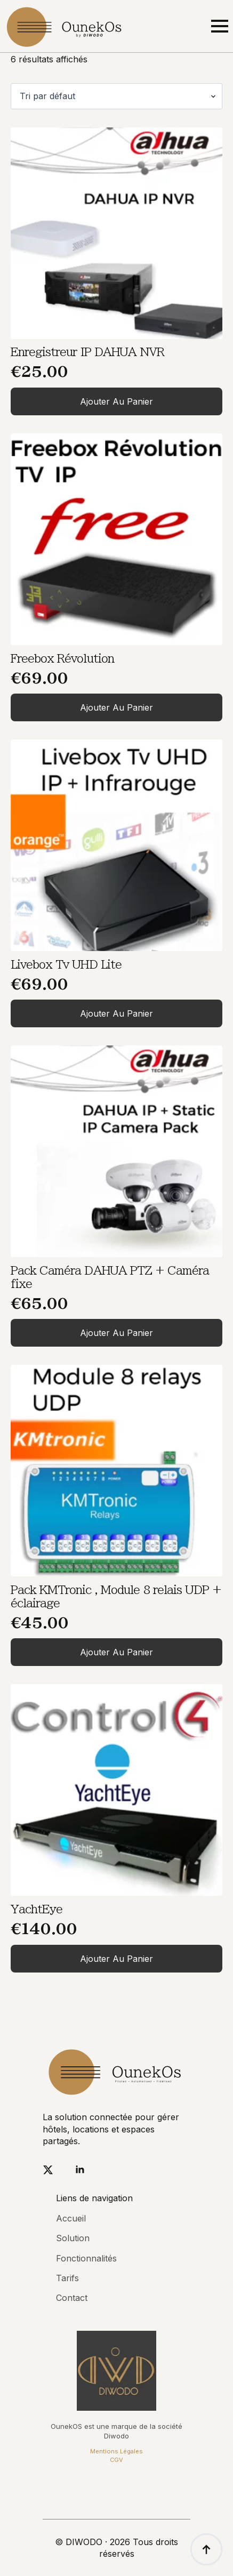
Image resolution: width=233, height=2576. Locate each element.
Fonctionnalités (86, 2258)
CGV (116, 2460)
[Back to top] (206, 2549)
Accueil (71, 2218)
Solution (73, 2238)
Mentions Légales (116, 2451)
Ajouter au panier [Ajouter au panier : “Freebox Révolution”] (116, 707)
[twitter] (48, 2169)
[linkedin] (80, 2169)
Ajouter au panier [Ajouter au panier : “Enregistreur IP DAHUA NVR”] (116, 401)
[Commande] (116, 96)
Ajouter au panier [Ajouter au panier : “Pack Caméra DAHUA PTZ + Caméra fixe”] (116, 1332)
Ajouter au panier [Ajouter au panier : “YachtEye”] (116, 1958)
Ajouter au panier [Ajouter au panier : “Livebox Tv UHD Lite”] (116, 1013)
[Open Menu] (219, 26)
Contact (71, 2297)
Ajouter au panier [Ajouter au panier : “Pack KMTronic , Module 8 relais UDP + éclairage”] (116, 1652)
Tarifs (67, 2278)
